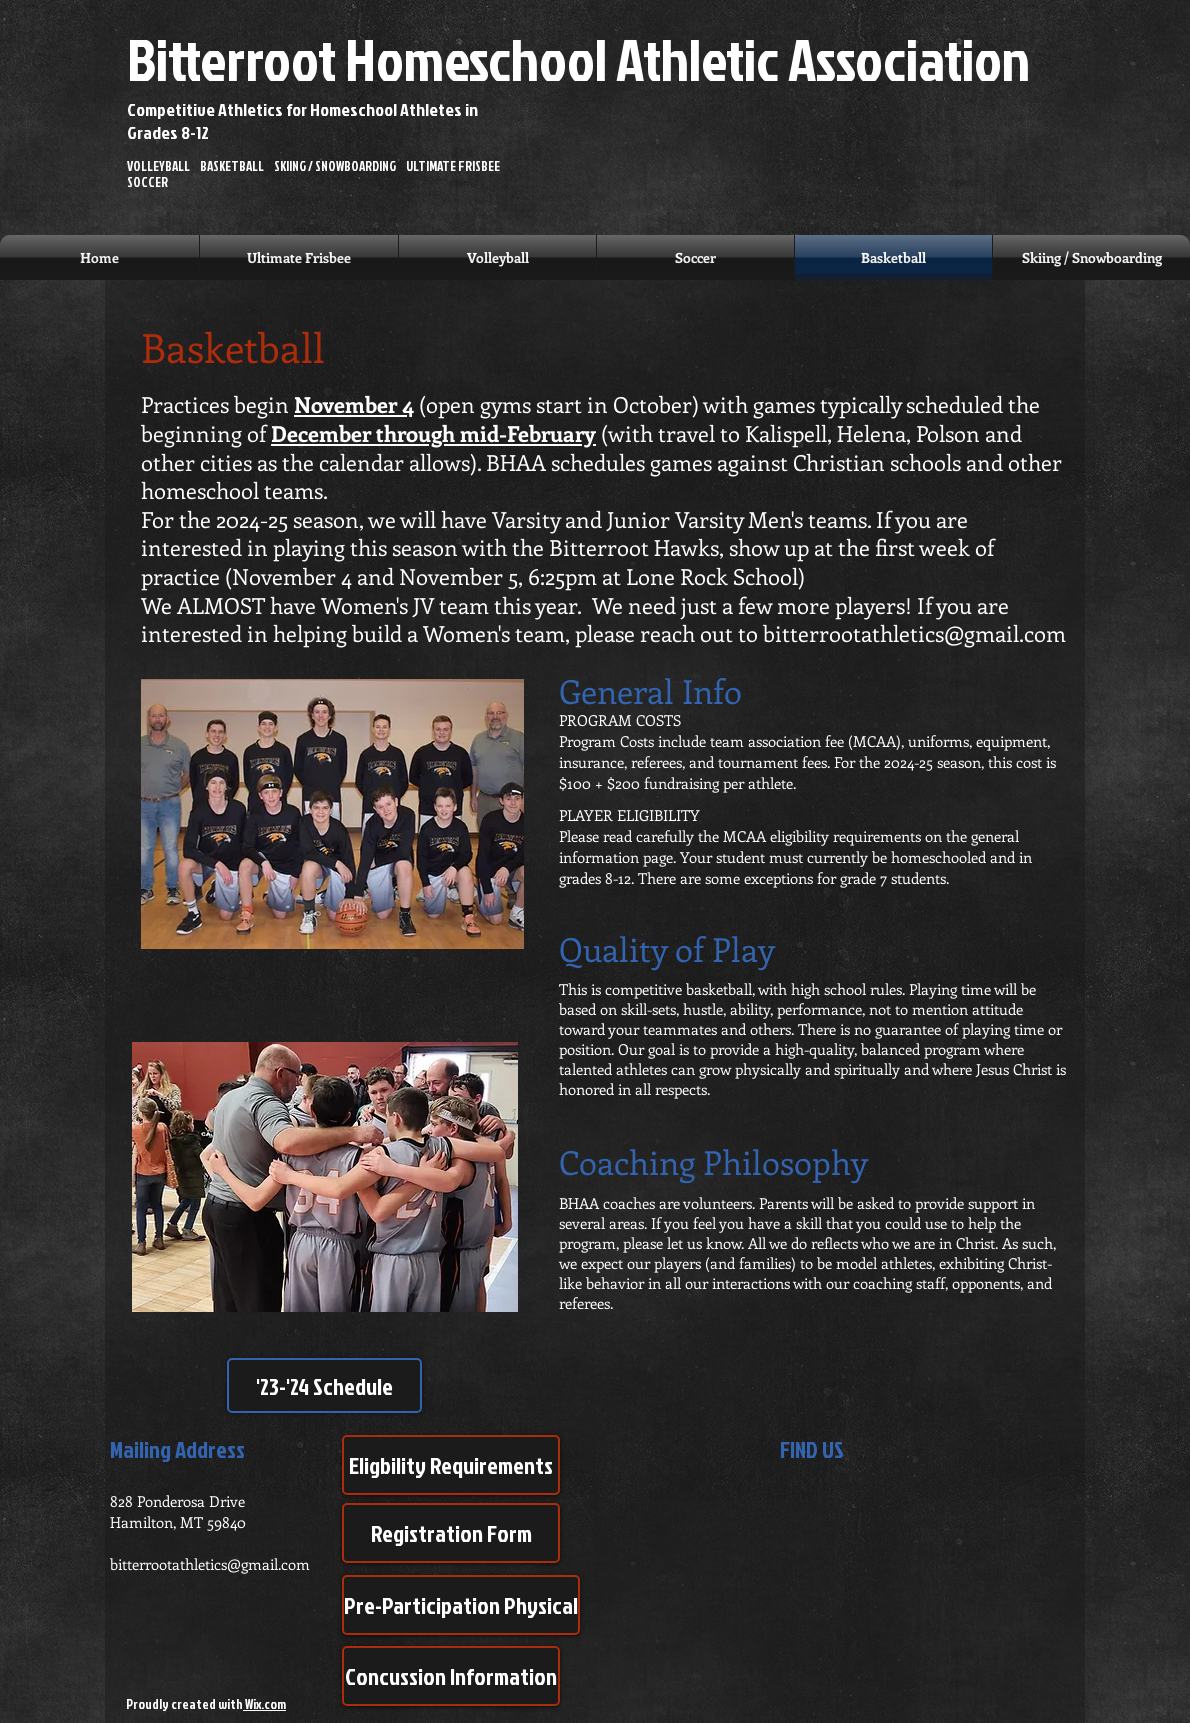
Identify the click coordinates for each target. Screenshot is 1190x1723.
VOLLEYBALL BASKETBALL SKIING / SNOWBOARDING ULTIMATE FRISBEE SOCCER (317, 174)
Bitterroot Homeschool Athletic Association (578, 59)
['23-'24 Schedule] (324, 1385)
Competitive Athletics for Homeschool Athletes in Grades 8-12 (302, 121)
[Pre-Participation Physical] (461, 1605)
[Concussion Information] (451, 1676)
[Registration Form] (451, 1533)
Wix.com (264, 1704)
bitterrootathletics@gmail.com (914, 633)
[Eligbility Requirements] (451, 1465)
